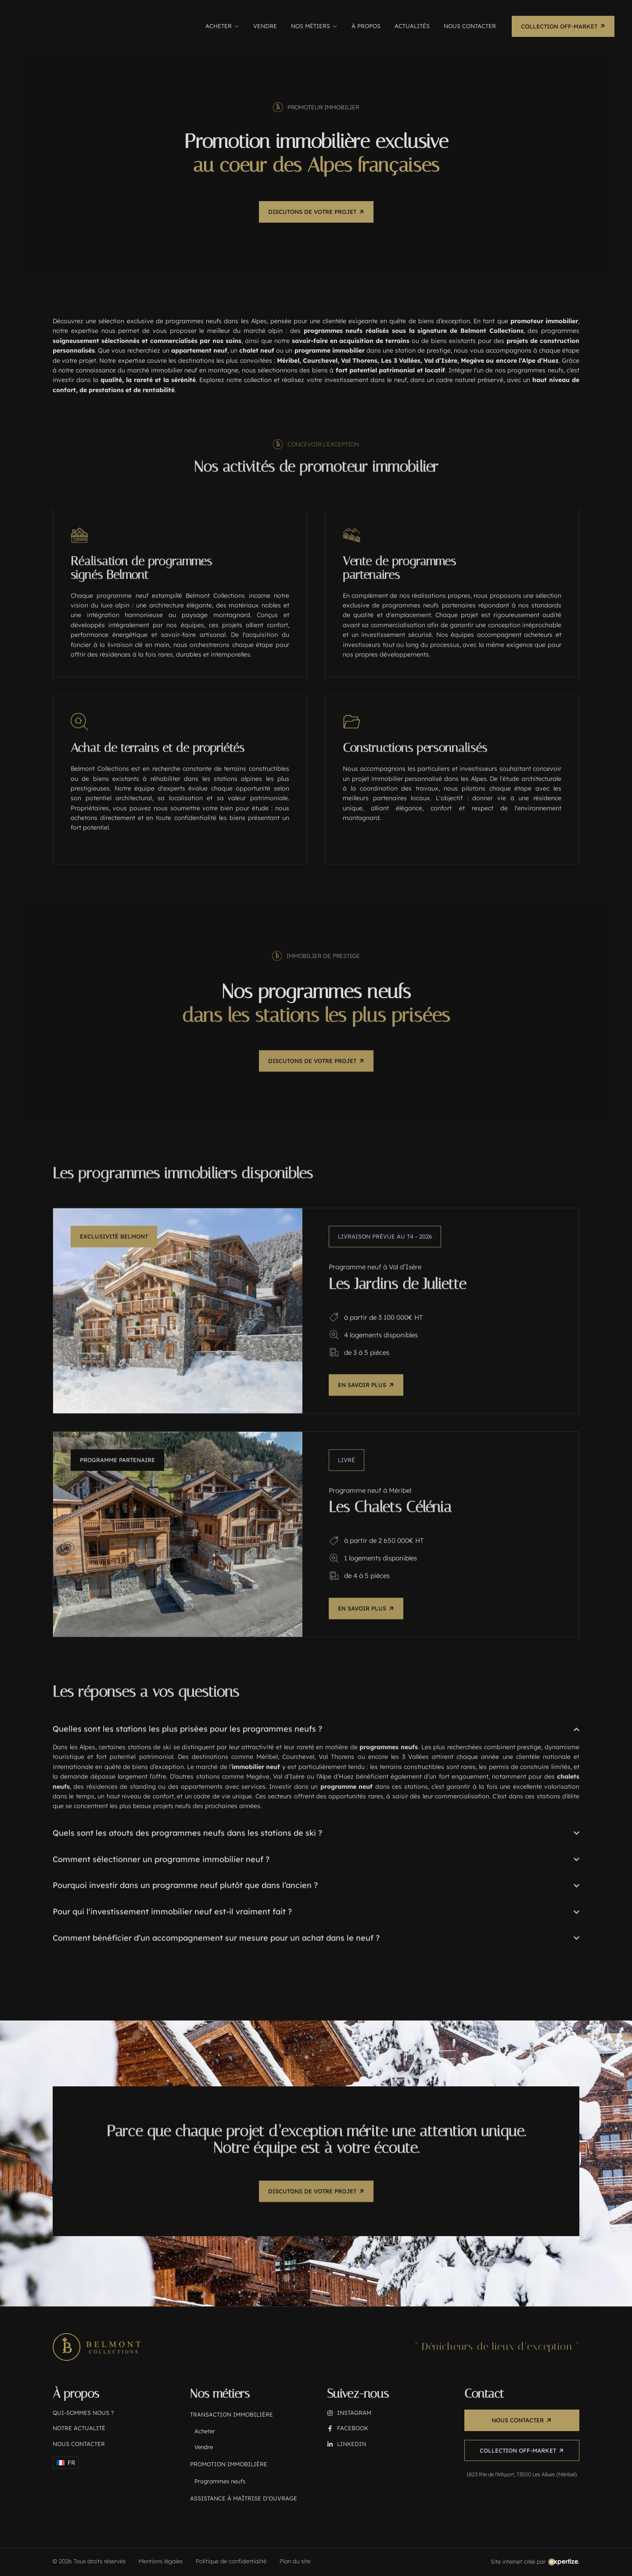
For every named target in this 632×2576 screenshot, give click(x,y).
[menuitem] (66, 2463)
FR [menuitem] (71, 2463)
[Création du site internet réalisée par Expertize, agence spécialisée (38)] (535, 2562)
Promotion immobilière (228, 2464)
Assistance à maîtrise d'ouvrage (243, 2499)
